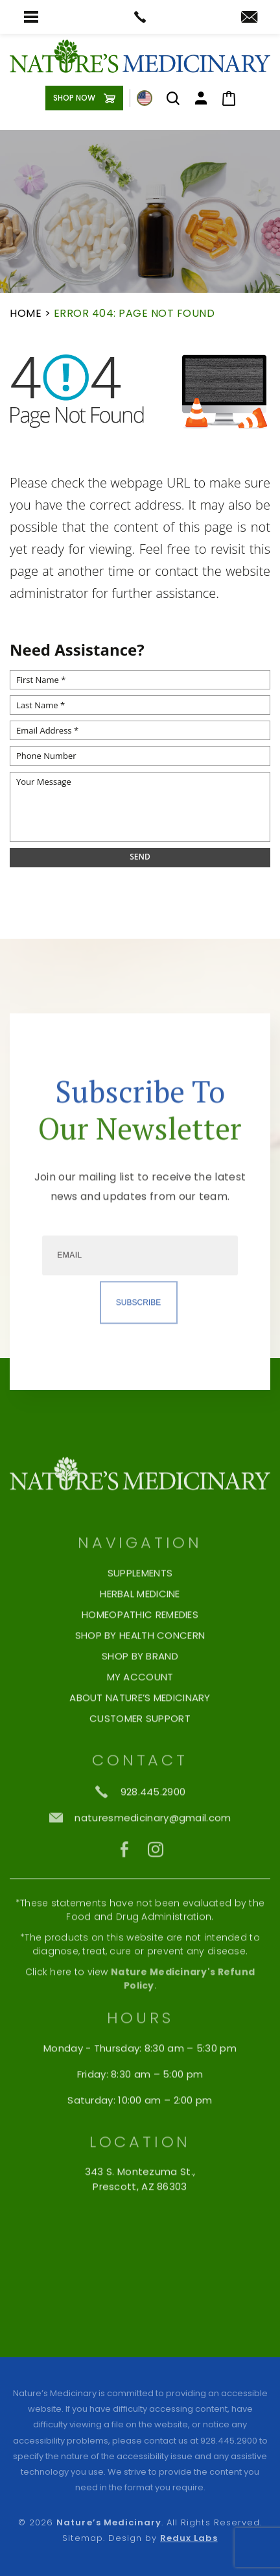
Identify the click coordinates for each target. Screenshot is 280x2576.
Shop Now (74, 97)
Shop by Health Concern (140, 1689)
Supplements (140, 1627)
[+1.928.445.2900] (140, 1845)
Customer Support (140, 1772)
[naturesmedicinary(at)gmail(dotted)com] (249, 18)
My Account (140, 1731)
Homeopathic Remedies (140, 1668)
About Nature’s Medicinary (140, 1751)
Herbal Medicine (140, 1647)
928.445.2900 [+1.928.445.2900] (228, 2440)
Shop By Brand (140, 1710)
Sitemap (82, 2538)
